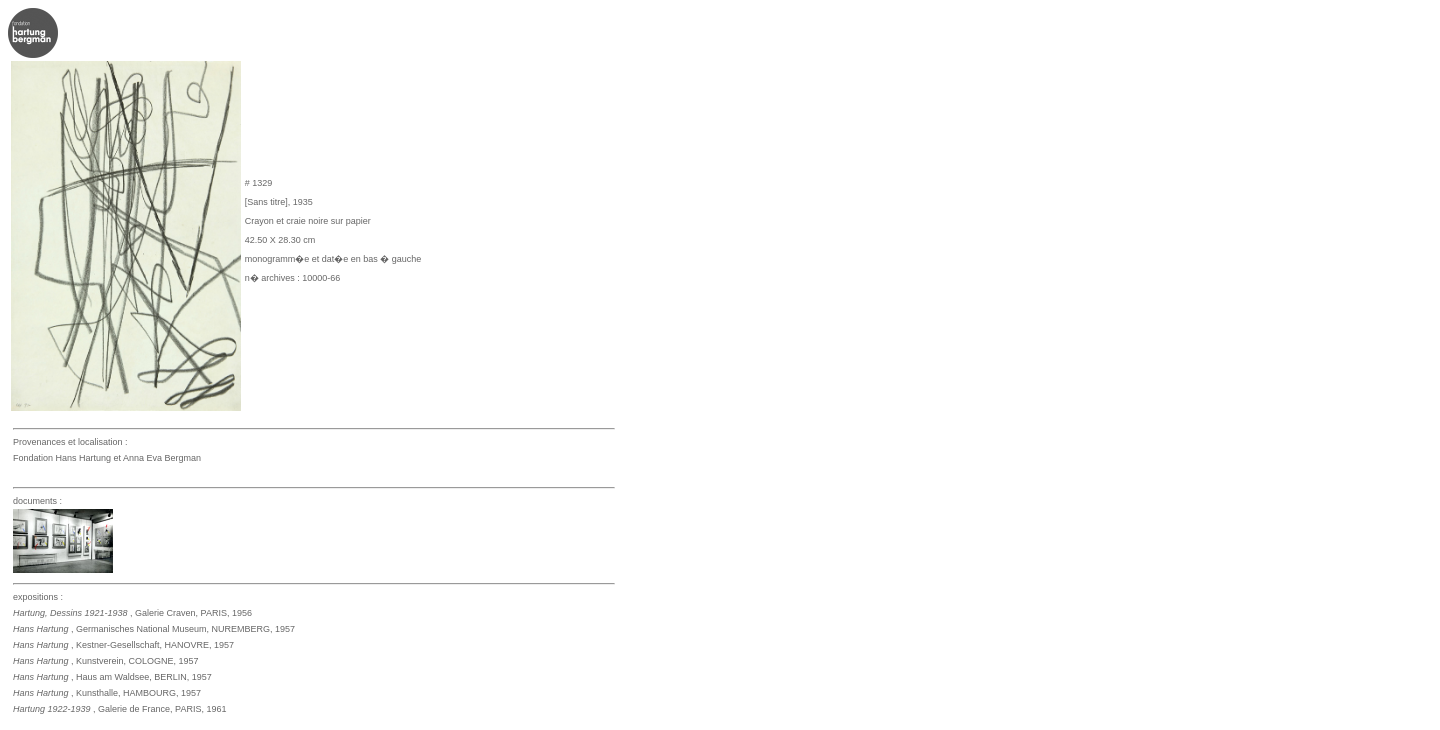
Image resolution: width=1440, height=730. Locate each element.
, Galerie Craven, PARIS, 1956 (132, 613)
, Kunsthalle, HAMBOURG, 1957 (107, 693)
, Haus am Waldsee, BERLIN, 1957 (112, 677)
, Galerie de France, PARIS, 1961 (119, 709)
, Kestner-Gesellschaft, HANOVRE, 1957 (123, 645)
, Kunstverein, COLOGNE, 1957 (106, 661)
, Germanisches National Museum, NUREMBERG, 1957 (154, 629)
